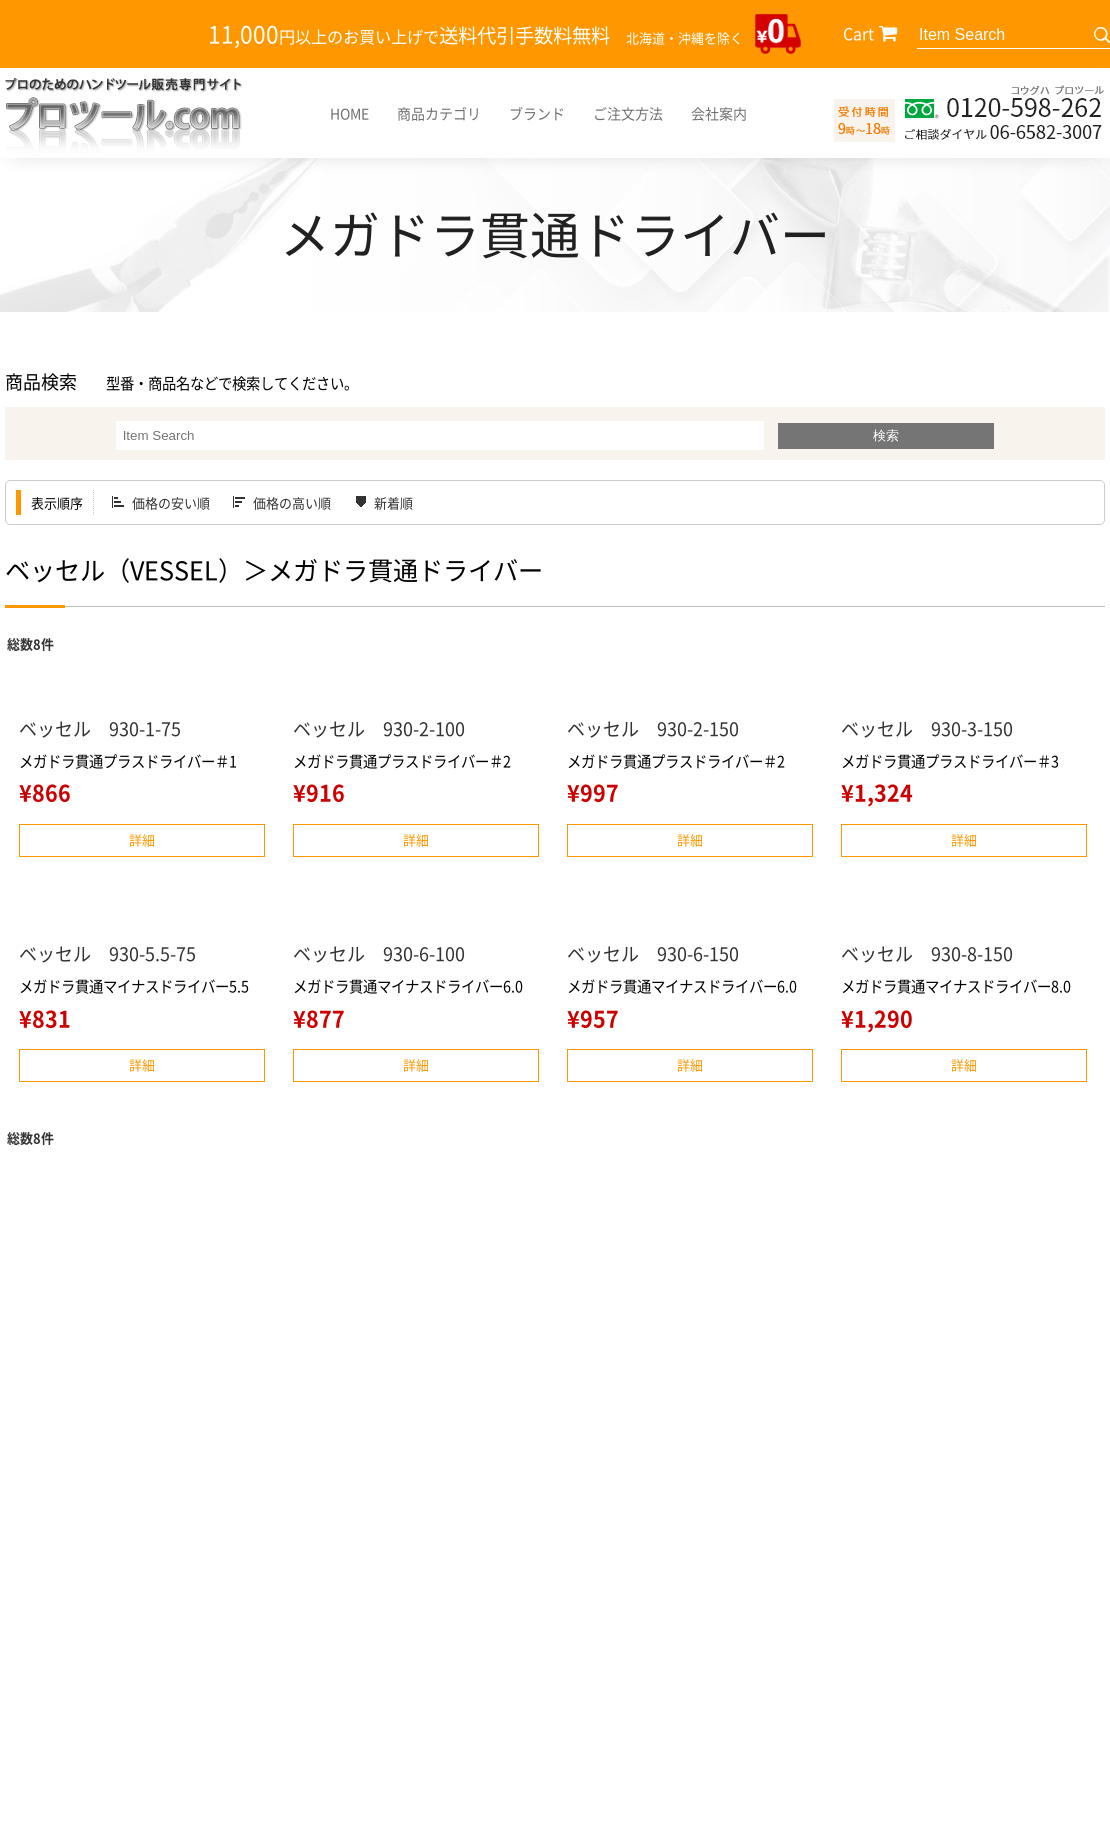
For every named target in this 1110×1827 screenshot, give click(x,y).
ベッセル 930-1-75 (100, 728)
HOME (349, 113)
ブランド (537, 113)
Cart (858, 33)
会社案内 (719, 113)
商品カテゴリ (439, 113)
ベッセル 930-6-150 (653, 953)
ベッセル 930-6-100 (379, 953)
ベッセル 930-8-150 (927, 953)
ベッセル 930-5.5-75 (107, 953)
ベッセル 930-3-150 (927, 728)
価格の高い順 (292, 502)
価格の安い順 (171, 502)
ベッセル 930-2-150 (653, 728)
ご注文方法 (628, 113)
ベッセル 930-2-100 (379, 728)
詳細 (142, 839)
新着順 (393, 502)
